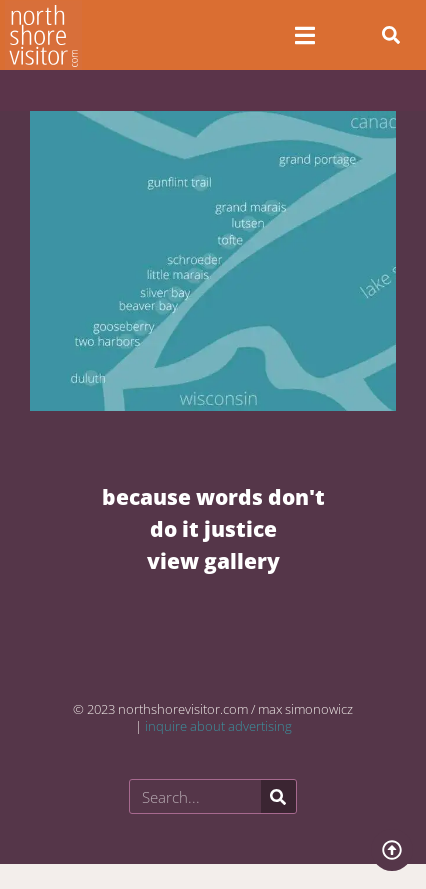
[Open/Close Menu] (304, 35)
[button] (391, 35)
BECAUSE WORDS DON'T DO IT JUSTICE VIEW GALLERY (213, 528)
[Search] (278, 796)
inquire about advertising (218, 726)
